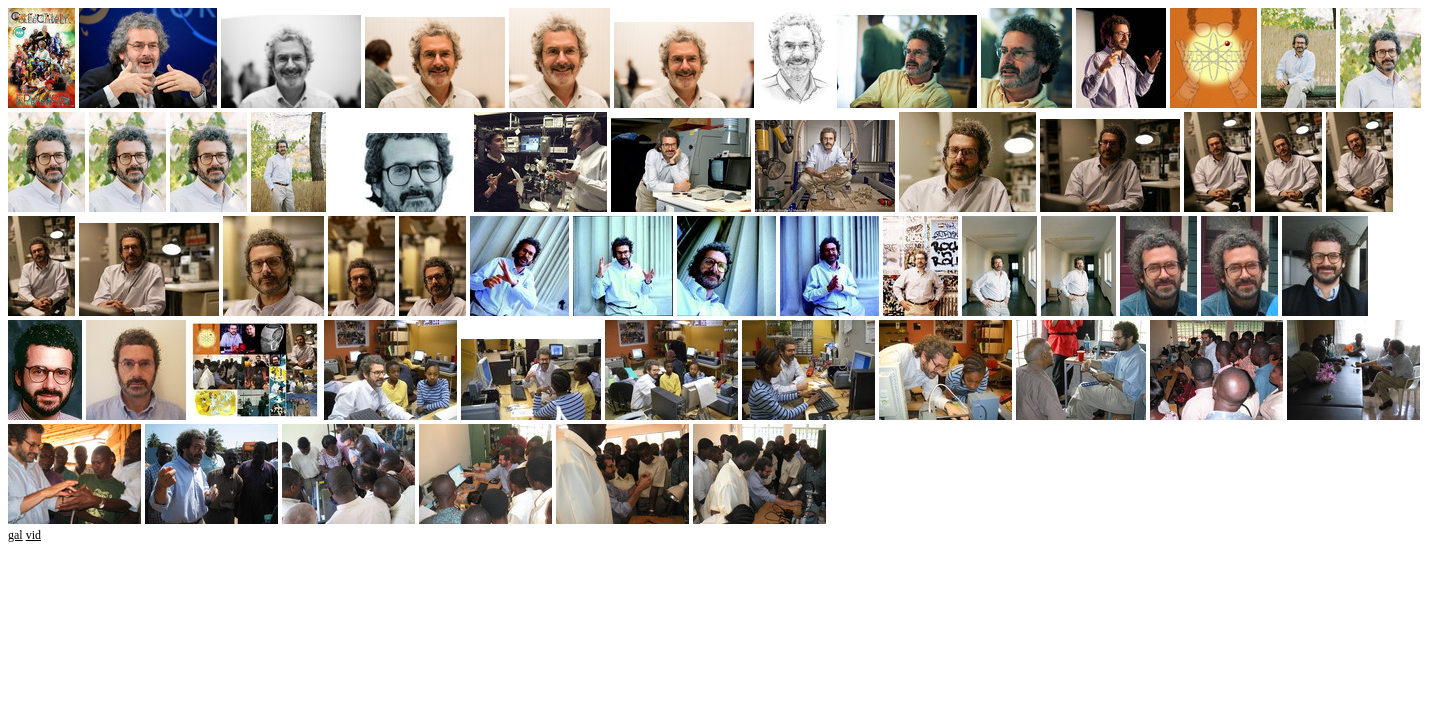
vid (33, 535)
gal (15, 535)
